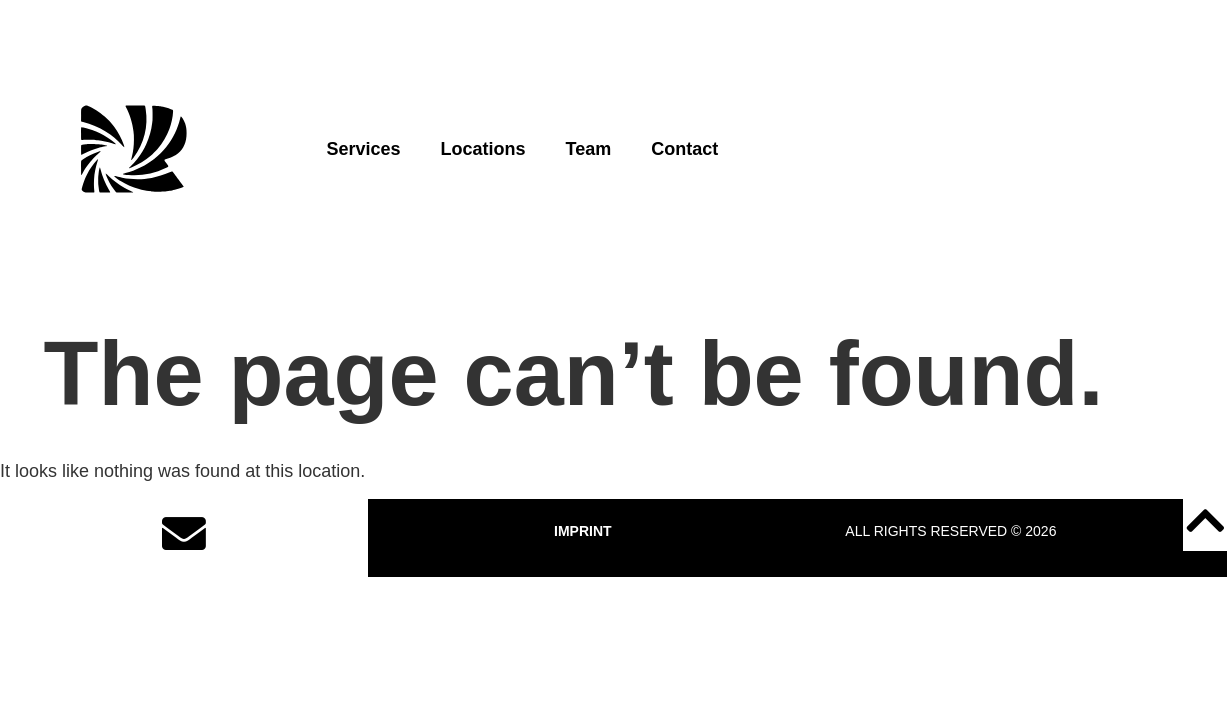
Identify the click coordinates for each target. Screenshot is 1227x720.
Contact (684, 149)
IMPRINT (583, 531)
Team (589, 149)
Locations (483, 149)
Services (363, 149)
